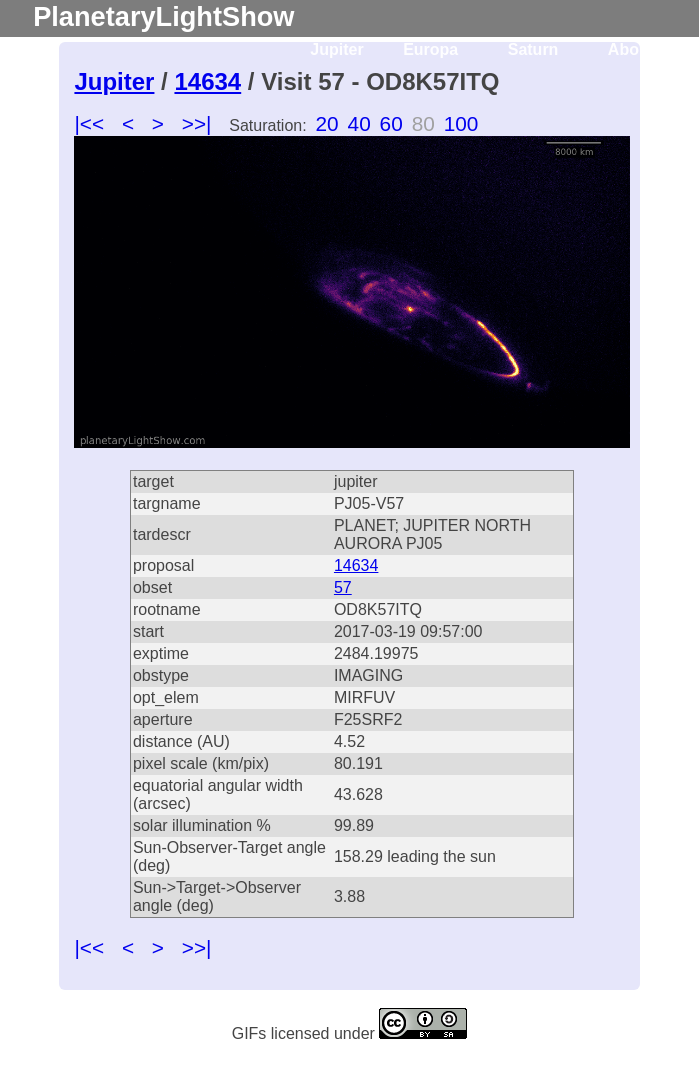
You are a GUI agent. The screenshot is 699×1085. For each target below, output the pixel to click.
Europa (430, 49)
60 (391, 123)
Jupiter (336, 49)
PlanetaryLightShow (163, 16)
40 (359, 123)
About (631, 49)
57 (343, 587)
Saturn (533, 49)
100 (461, 123)
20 (327, 123)
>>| (197, 123)
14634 (207, 81)
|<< (89, 123)
